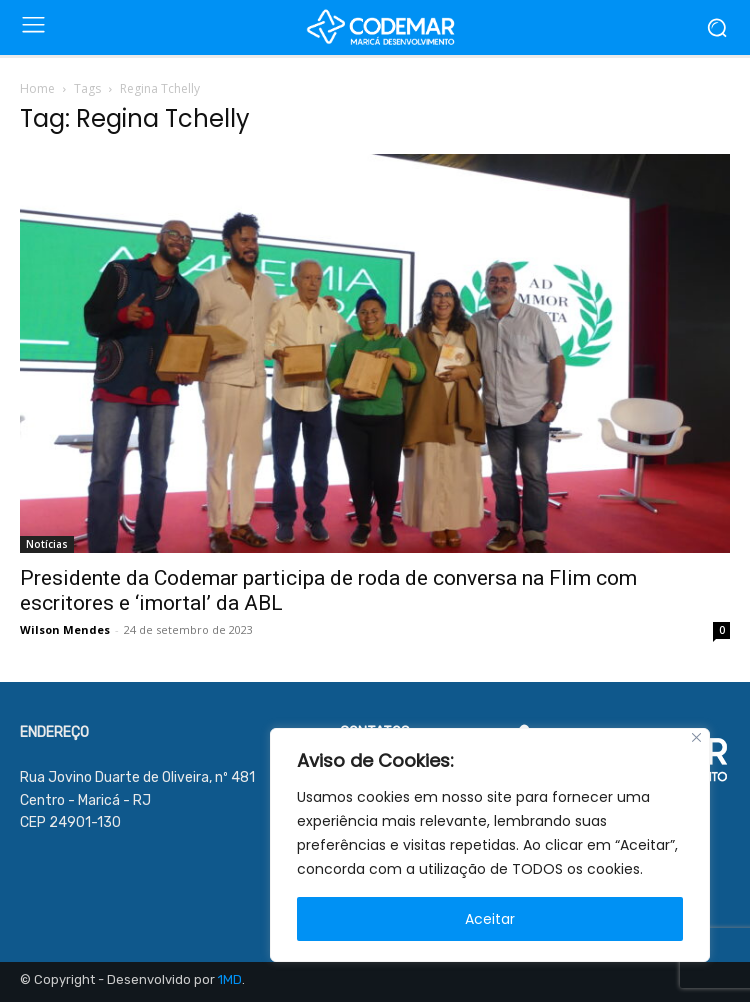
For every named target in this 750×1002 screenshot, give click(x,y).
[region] (490, 845)
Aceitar (490, 919)
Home (37, 88)
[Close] (696, 737)
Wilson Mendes (65, 629)
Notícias (47, 544)
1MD (230, 979)
